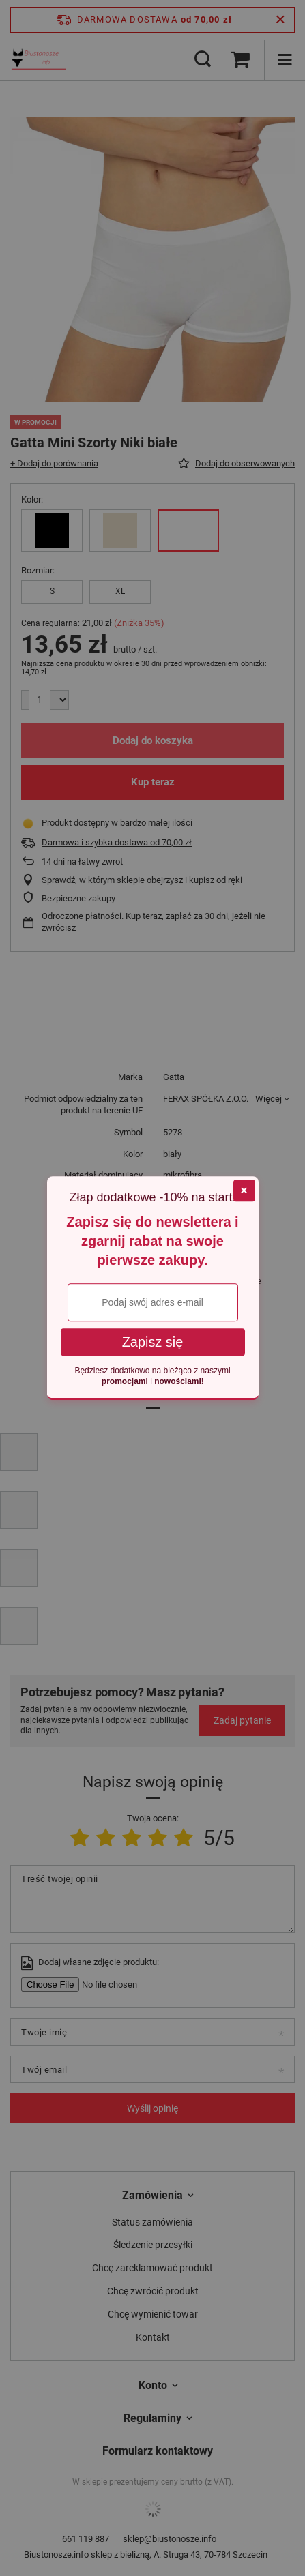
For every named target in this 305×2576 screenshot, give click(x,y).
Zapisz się (153, 1342)
